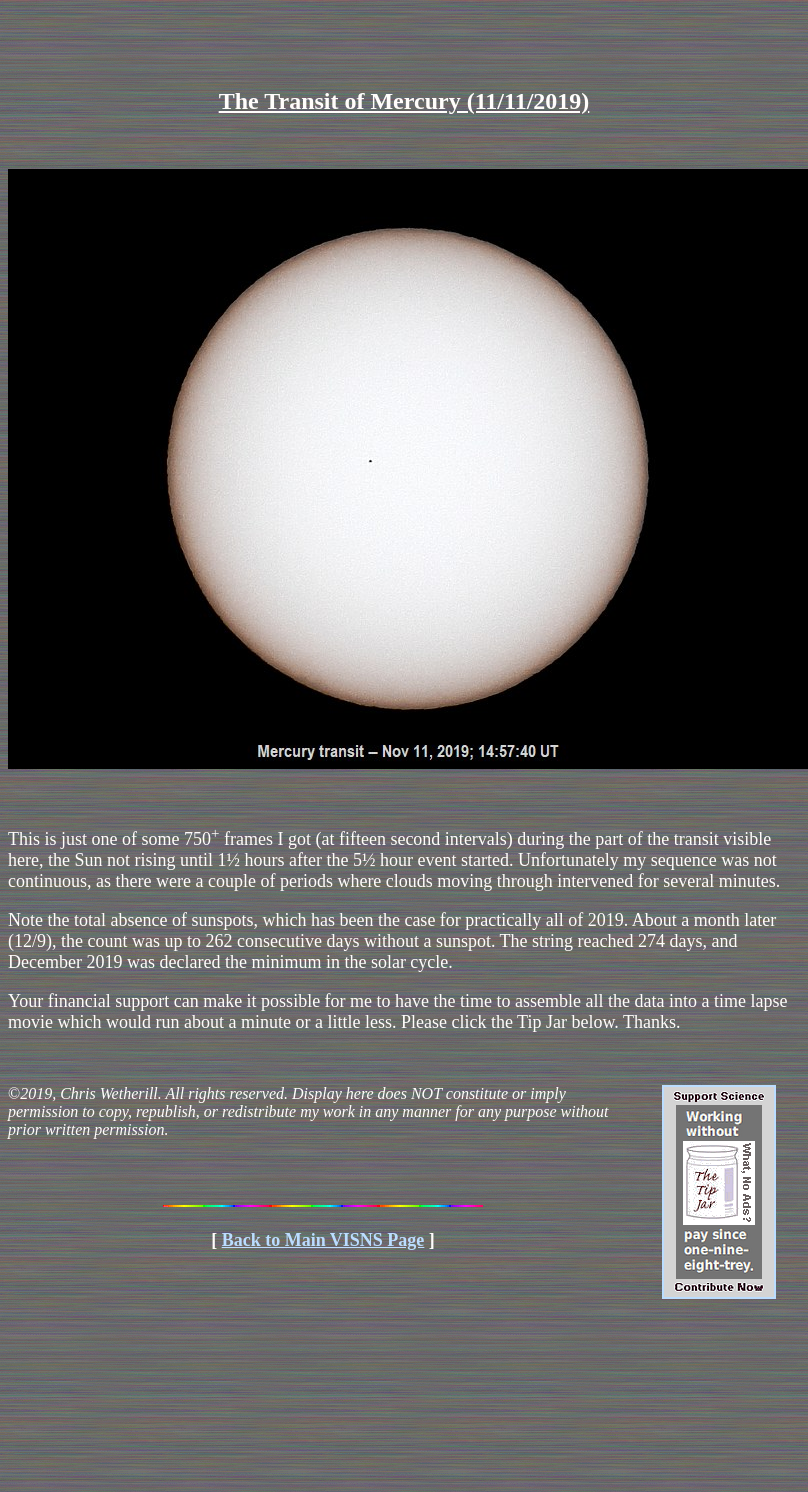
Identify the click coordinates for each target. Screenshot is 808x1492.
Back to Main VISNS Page (323, 1240)
